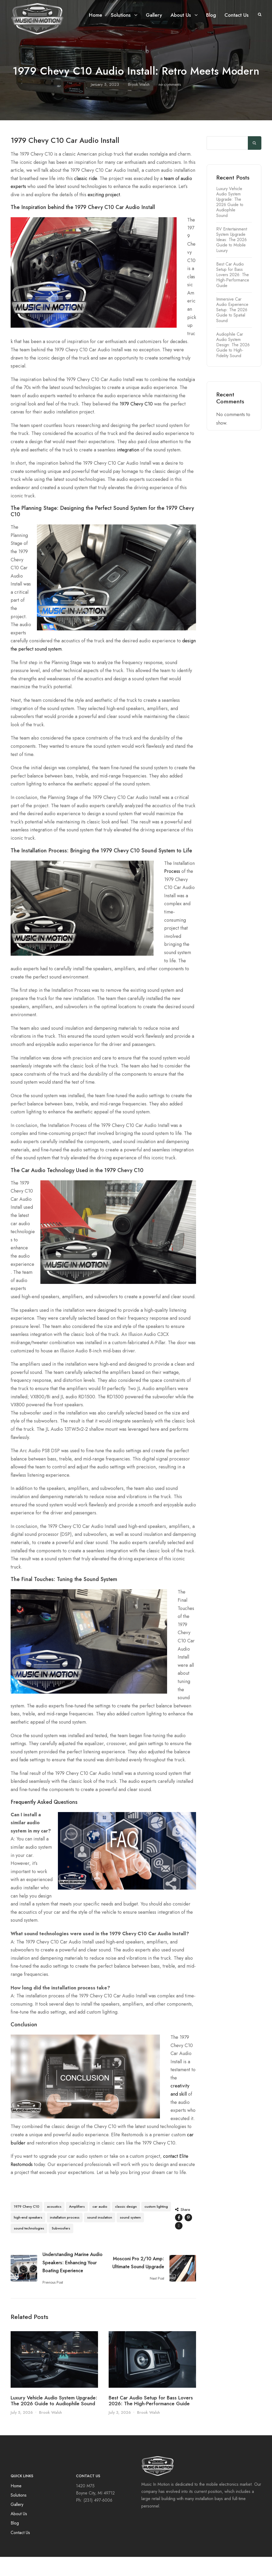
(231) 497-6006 (97, 2519)
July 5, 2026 (22, 2431)
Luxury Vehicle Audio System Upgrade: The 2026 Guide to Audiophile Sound (54, 2420)
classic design (126, 2225)
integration (128, 468)
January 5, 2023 (105, 103)
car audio (99, 2225)
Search (255, 162)
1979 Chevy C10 (136, 423)
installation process (64, 2236)
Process (172, 890)
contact (170, 2175)
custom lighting (156, 2225)
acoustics (54, 2225)
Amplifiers (77, 2225)
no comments (170, 103)
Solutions (121, 15)
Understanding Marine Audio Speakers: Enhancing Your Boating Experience (72, 2281)
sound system (130, 2236)
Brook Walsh (139, 103)
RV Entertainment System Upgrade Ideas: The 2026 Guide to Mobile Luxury (231, 259)
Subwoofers (61, 2247)
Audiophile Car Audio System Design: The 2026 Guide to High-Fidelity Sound (233, 364)
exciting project (104, 213)
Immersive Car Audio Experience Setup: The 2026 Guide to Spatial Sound (232, 329)
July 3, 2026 (120, 2431)
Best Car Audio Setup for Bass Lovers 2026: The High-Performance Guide (151, 2420)
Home (95, 15)
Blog (211, 15)
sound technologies (29, 2247)
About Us (181, 15)
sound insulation (99, 2236)
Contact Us (236, 15)
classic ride (85, 197)
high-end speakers (28, 2236)
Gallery (154, 15)
